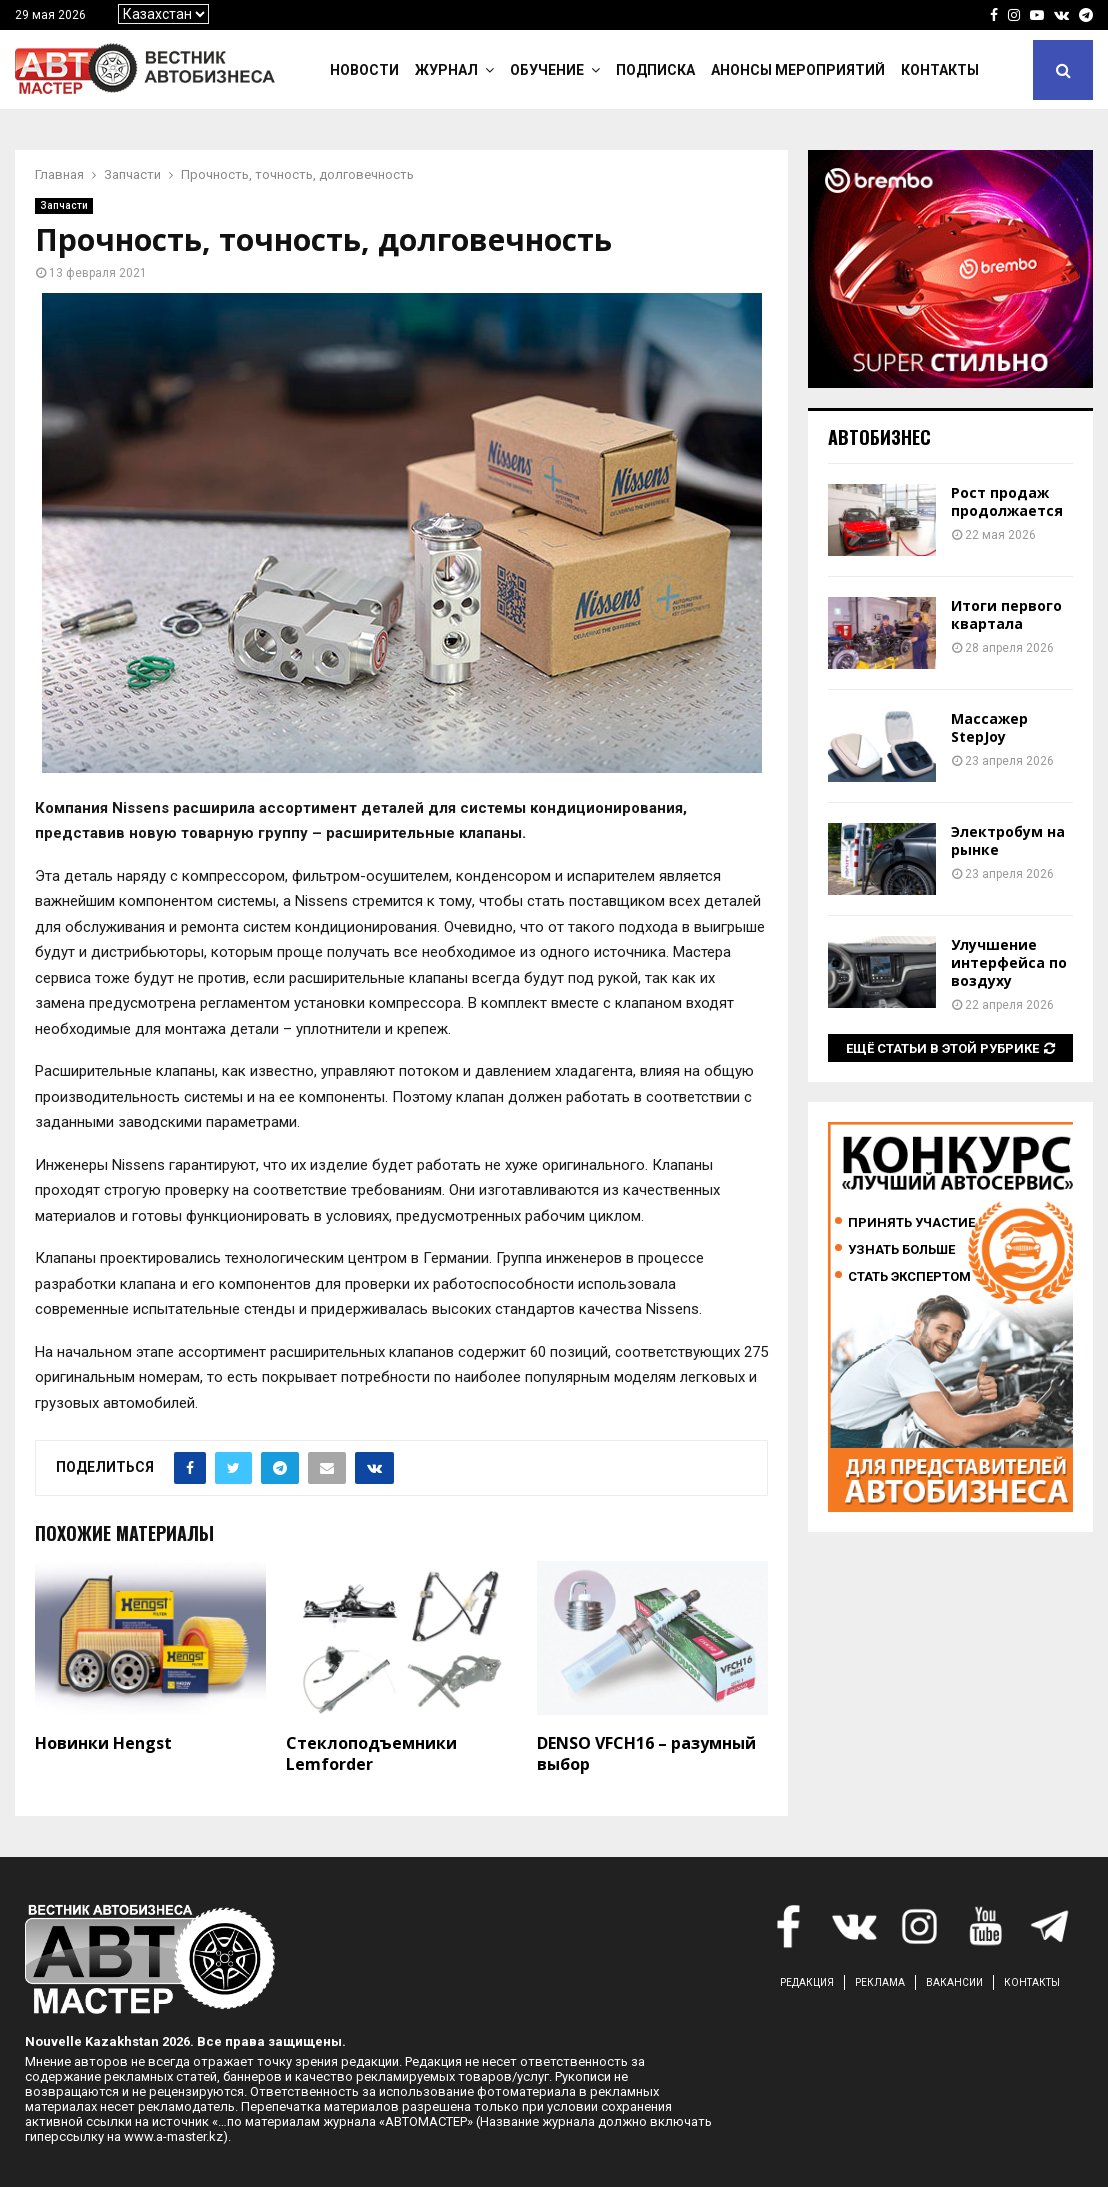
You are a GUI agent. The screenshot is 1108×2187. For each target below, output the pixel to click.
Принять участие (911, 1222)
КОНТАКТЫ (1032, 1982)
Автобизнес (879, 437)
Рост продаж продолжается (1007, 501)
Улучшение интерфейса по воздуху (1009, 962)
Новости (364, 70)
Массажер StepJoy (989, 727)
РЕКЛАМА (880, 1982)
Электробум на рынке (1008, 840)
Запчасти (64, 205)
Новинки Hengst (103, 1743)
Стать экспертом (909, 1276)
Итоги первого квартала (1006, 614)
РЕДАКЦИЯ (807, 1982)
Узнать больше (901, 1249)
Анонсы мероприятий (798, 70)
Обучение (547, 70)
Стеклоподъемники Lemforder (371, 1753)
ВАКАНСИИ (954, 1982)
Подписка (655, 70)
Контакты (940, 70)
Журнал (446, 70)
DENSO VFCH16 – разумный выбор (646, 1753)
